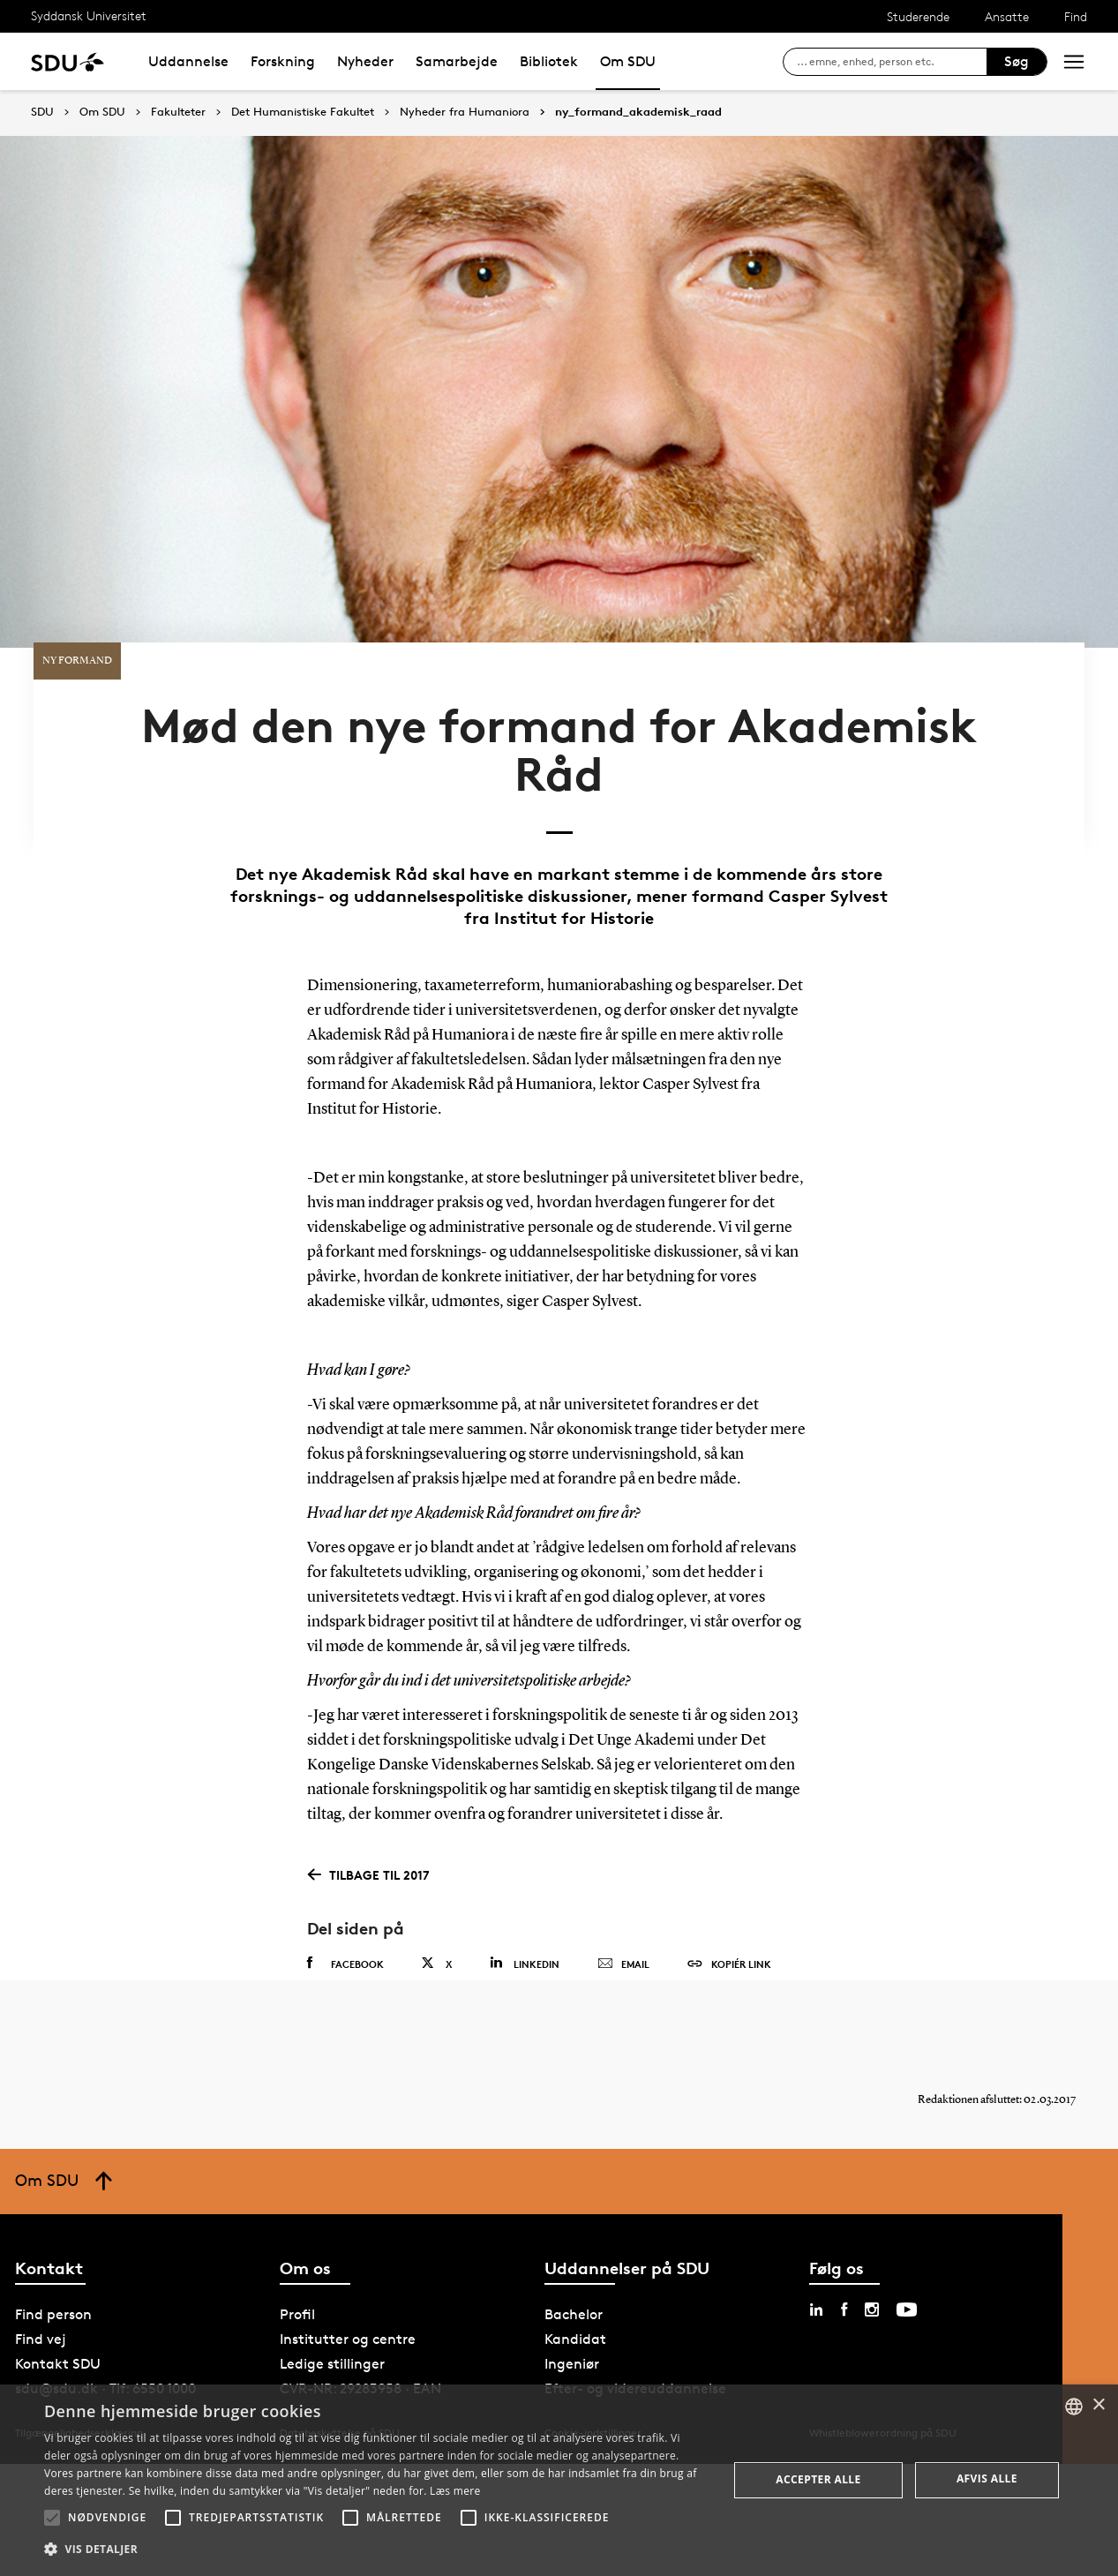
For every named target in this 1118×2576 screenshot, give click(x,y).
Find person (53, 2231)
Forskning (283, 61)
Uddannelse (188, 61)
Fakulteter (178, 112)
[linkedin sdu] (816, 2226)
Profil (297, 2231)
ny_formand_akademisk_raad (638, 112)
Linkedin (524, 1862)
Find (1075, 16)
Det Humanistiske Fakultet (302, 112)
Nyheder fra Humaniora (464, 112)
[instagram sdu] (872, 2226)
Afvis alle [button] (987, 2478)
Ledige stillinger (332, 2280)
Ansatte (1007, 16)
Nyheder (365, 61)
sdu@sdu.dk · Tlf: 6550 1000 (105, 2305)
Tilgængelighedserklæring (79, 2349)
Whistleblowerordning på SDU (883, 2349)
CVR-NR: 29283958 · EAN (360, 2305)
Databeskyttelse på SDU (340, 2349)
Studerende (918, 16)
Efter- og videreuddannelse (635, 2305)
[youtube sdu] (907, 2226)
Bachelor (573, 2231)
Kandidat (575, 2256)
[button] (52, 2517)
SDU (42, 111)
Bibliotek (549, 61)
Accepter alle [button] (818, 2479)
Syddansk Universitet (88, 15)
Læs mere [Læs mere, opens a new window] (455, 2490)
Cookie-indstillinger (593, 2349)
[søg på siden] (892, 62)
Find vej (40, 2256)
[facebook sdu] (844, 2226)
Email (623, 1864)
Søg (1016, 61)
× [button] (1098, 2405)
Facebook (345, 1863)
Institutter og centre (348, 2256)
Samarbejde (457, 61)
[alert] (559, 2480)
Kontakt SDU (58, 2280)
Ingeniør (571, 2280)
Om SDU (628, 61)
